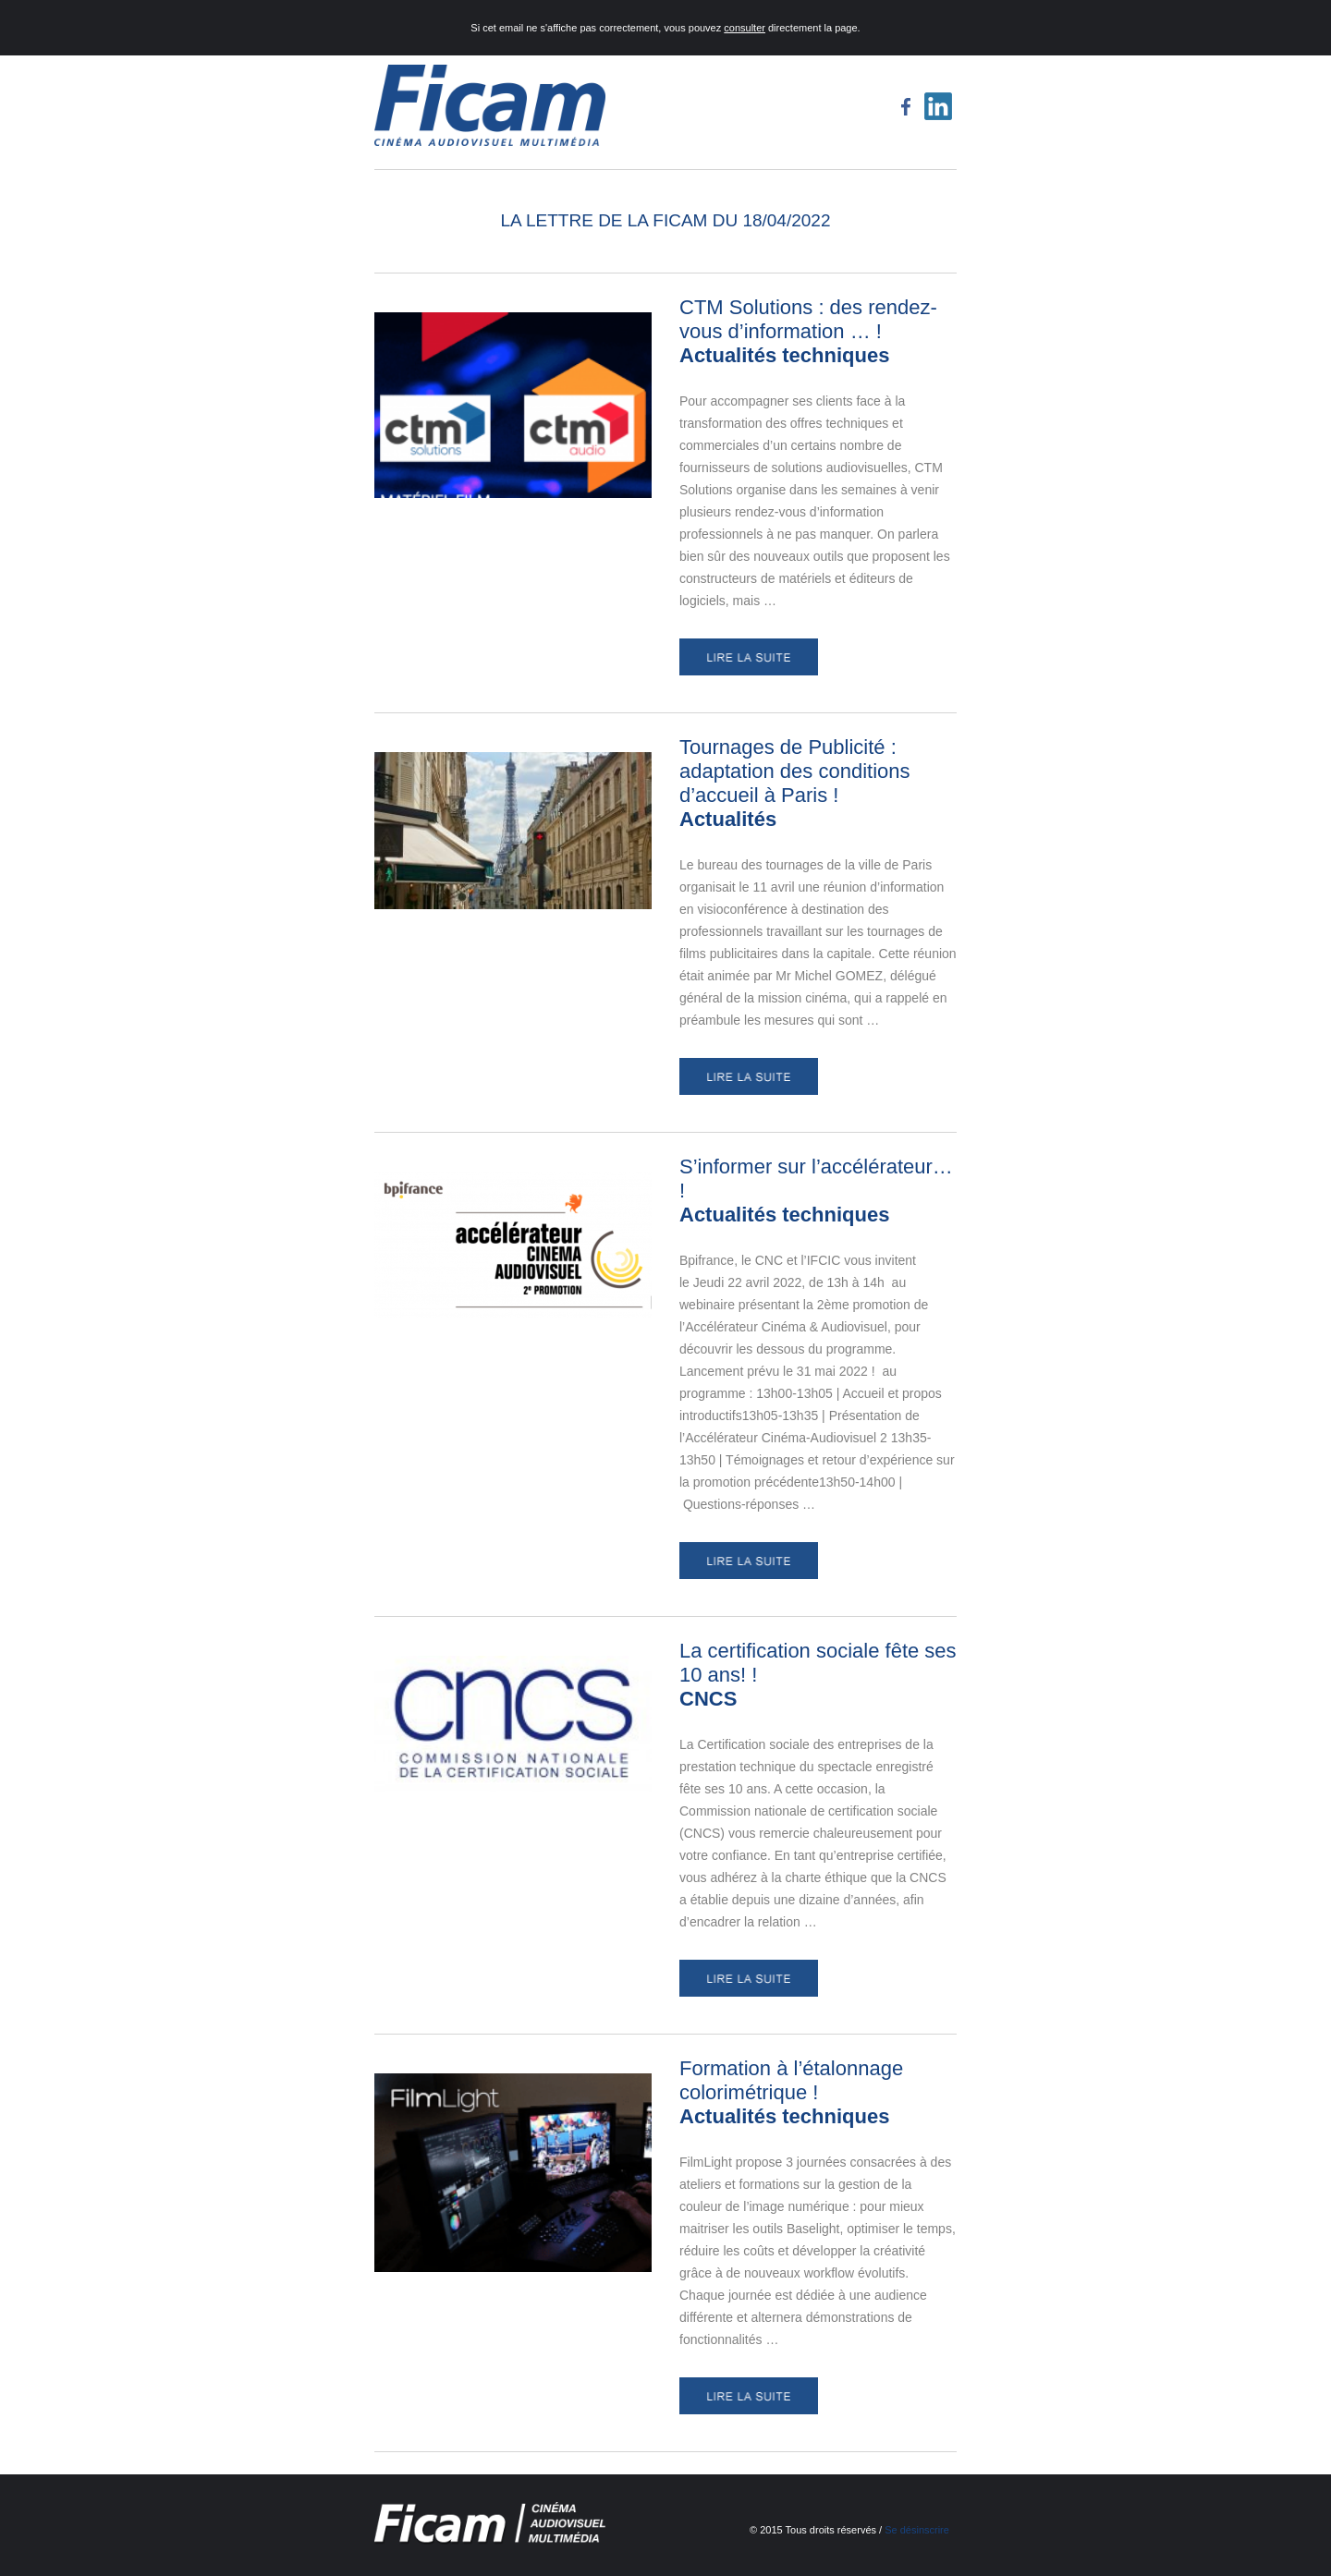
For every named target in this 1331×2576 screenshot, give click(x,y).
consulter (744, 27)
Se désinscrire (917, 2529)
